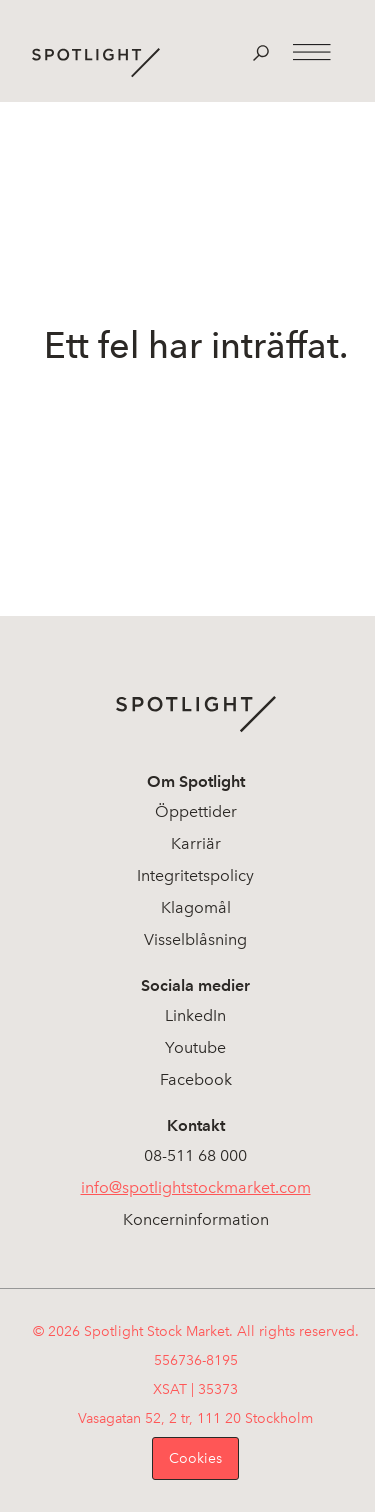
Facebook (196, 1079)
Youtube (195, 1047)
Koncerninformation (196, 1219)
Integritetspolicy (195, 875)
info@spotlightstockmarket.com (196, 1187)
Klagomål (196, 907)
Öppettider (196, 811)
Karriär (196, 843)
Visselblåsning (195, 939)
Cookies (195, 1458)
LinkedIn (195, 1015)
